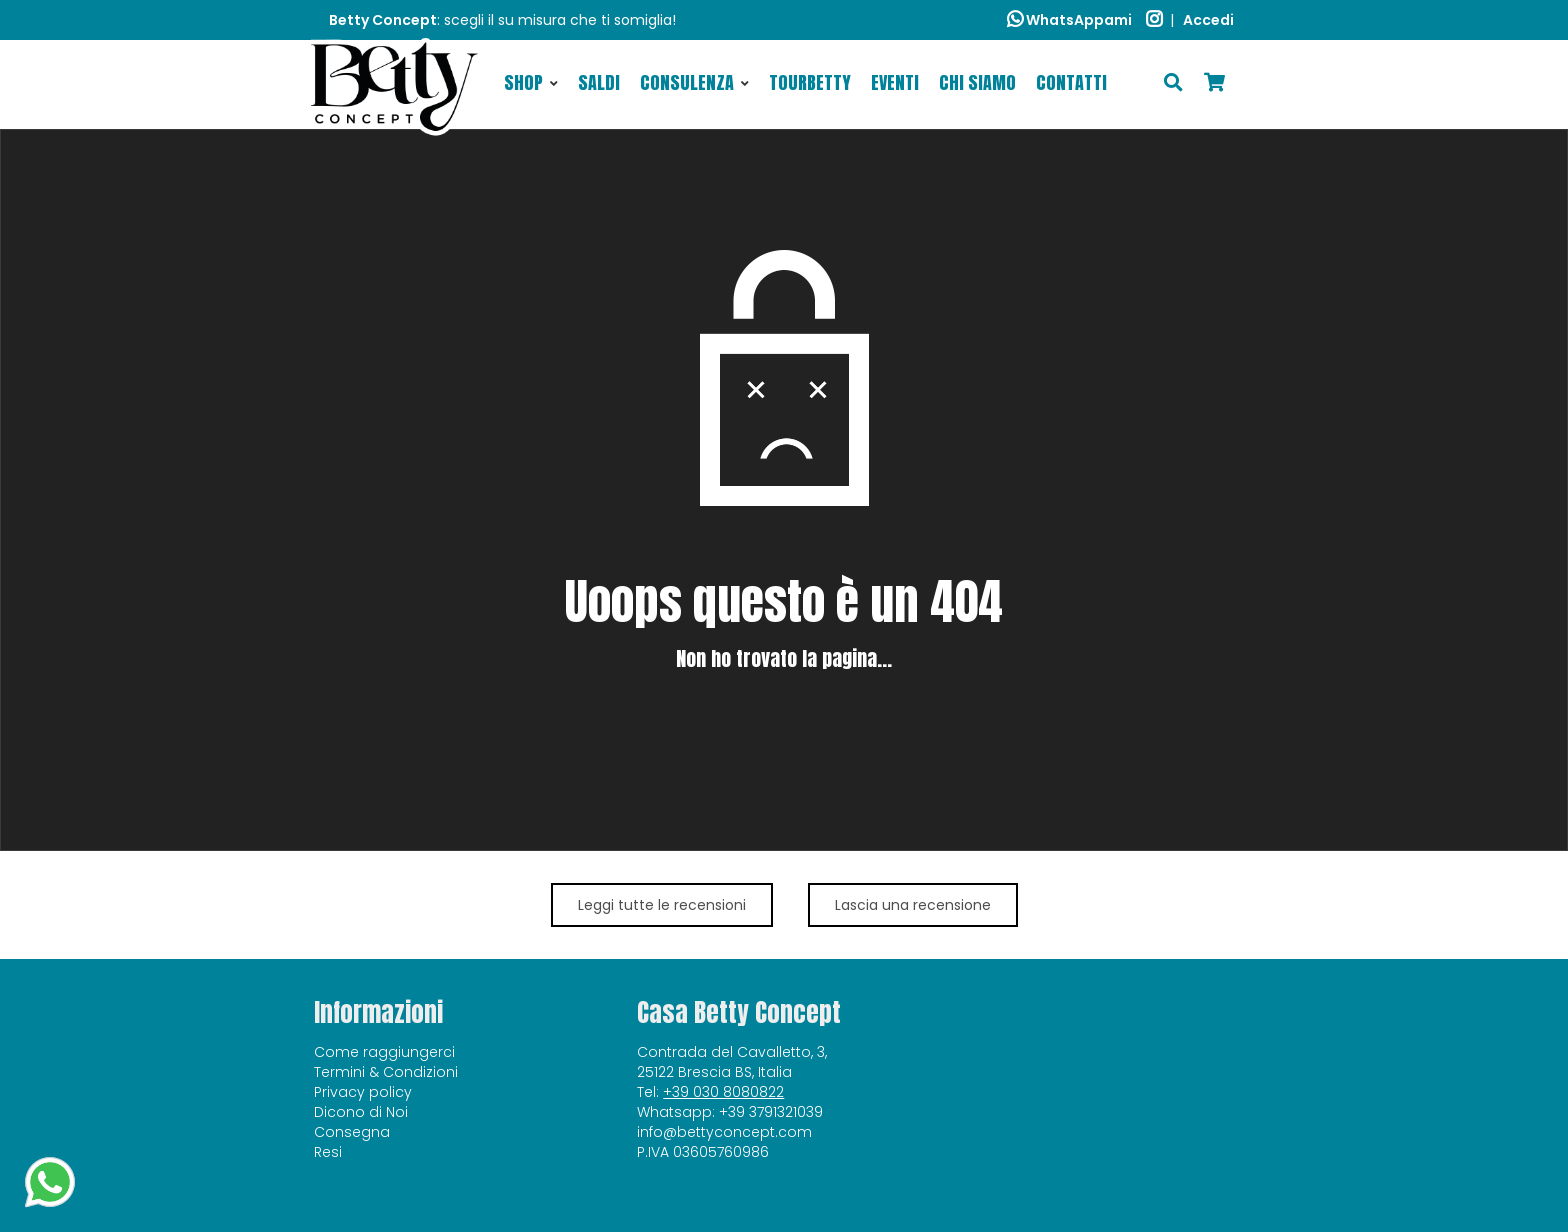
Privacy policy (363, 1092)
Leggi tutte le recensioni (662, 905)
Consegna (352, 1132)
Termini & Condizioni (386, 1072)
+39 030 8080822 (723, 1092)
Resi (328, 1152)
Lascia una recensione (913, 905)
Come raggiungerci (384, 1052)
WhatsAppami (1069, 20)
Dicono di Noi (361, 1112)
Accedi (1208, 20)
